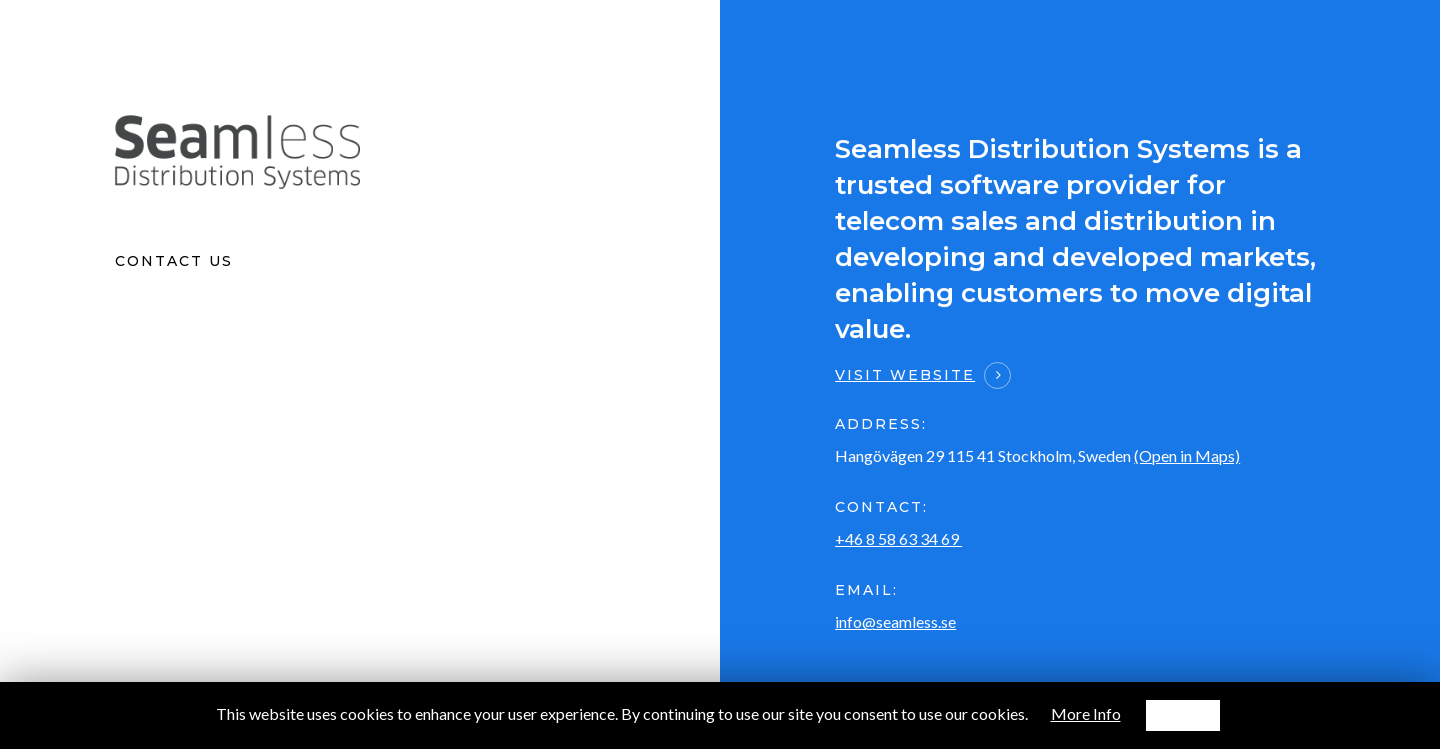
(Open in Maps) (1187, 455)
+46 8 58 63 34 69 (898, 538)
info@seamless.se (895, 621)
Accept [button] (1183, 714)
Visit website (905, 375)
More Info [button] (1086, 713)
